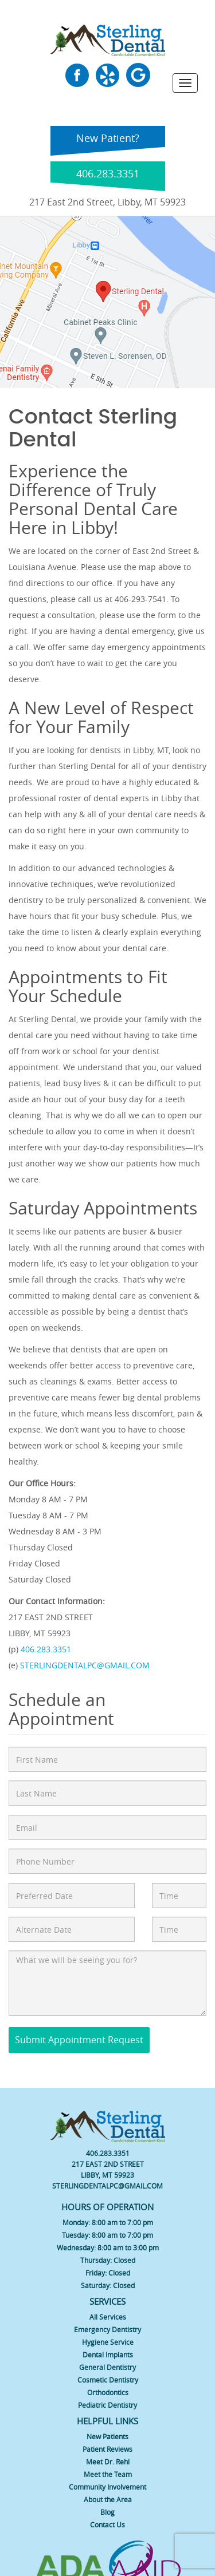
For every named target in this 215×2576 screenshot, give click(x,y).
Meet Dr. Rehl (108, 2461)
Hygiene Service (108, 2342)
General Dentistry (107, 2367)
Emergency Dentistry (107, 2329)
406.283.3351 (46, 1649)
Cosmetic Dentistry (107, 2379)
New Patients (107, 2436)
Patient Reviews (107, 2449)
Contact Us (107, 2524)
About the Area (108, 2499)
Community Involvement (107, 2486)
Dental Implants (108, 2354)
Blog (107, 2511)
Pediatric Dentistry (107, 2404)
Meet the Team (108, 2474)
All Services (107, 2316)
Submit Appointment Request (79, 2039)
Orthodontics (107, 2392)
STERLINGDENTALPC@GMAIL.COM (85, 1665)
